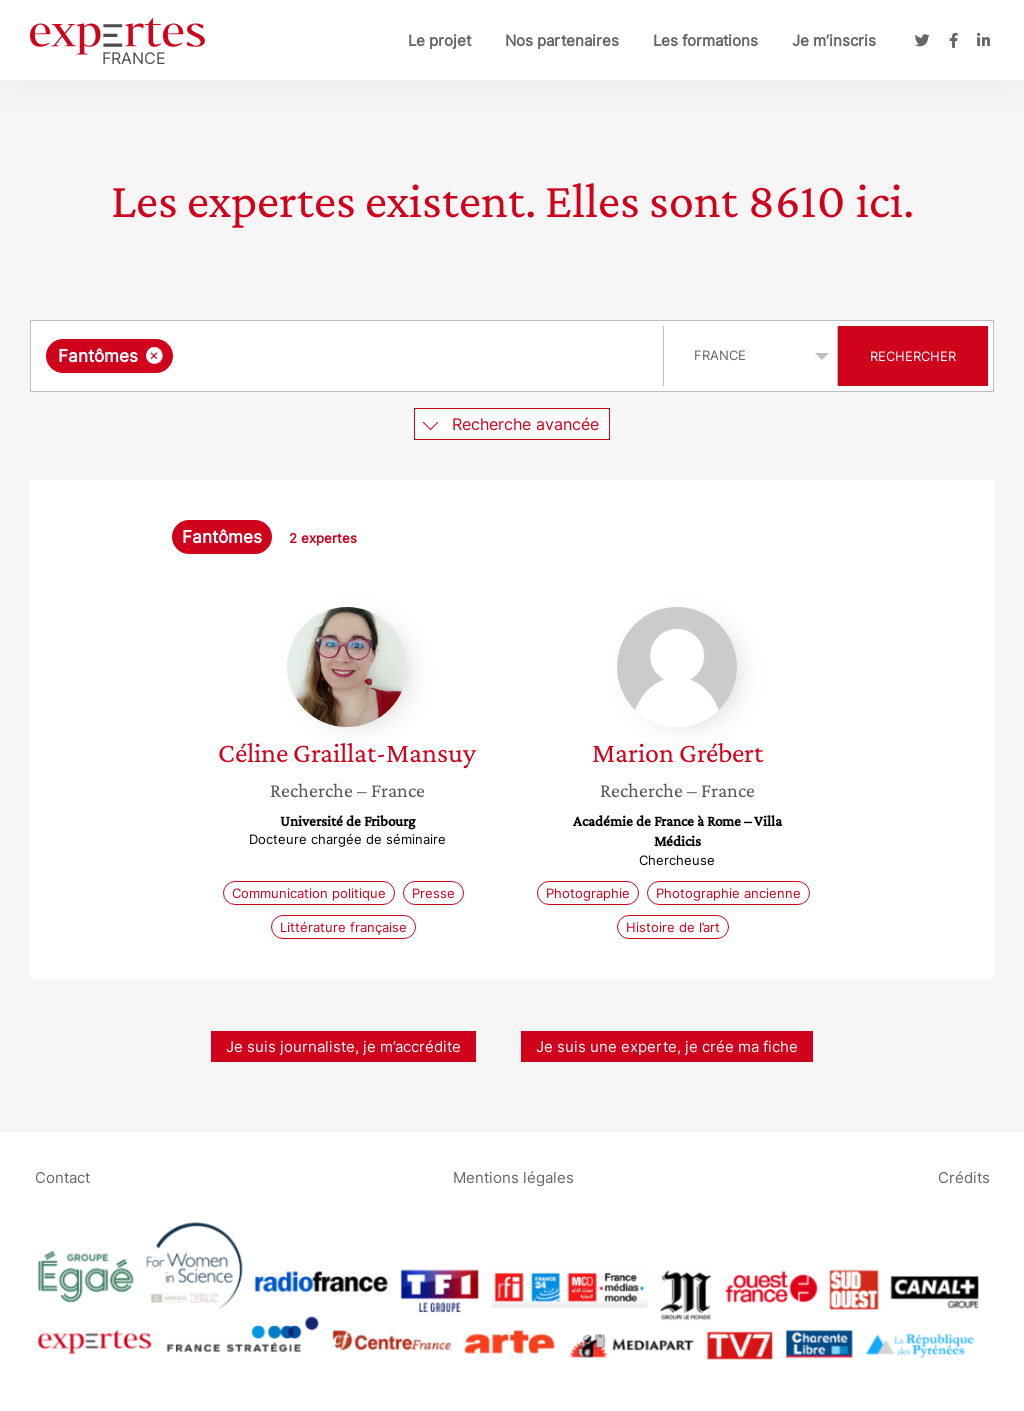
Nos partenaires (562, 40)
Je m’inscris (834, 40)
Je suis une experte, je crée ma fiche (667, 1046)
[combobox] (349, 356)
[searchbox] (384, 356)
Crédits (964, 1176)
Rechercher (913, 356)
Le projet (439, 40)
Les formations (705, 40)
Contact (62, 1176)
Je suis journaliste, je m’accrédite (343, 1046)
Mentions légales (513, 1176)
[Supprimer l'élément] (154, 355)
